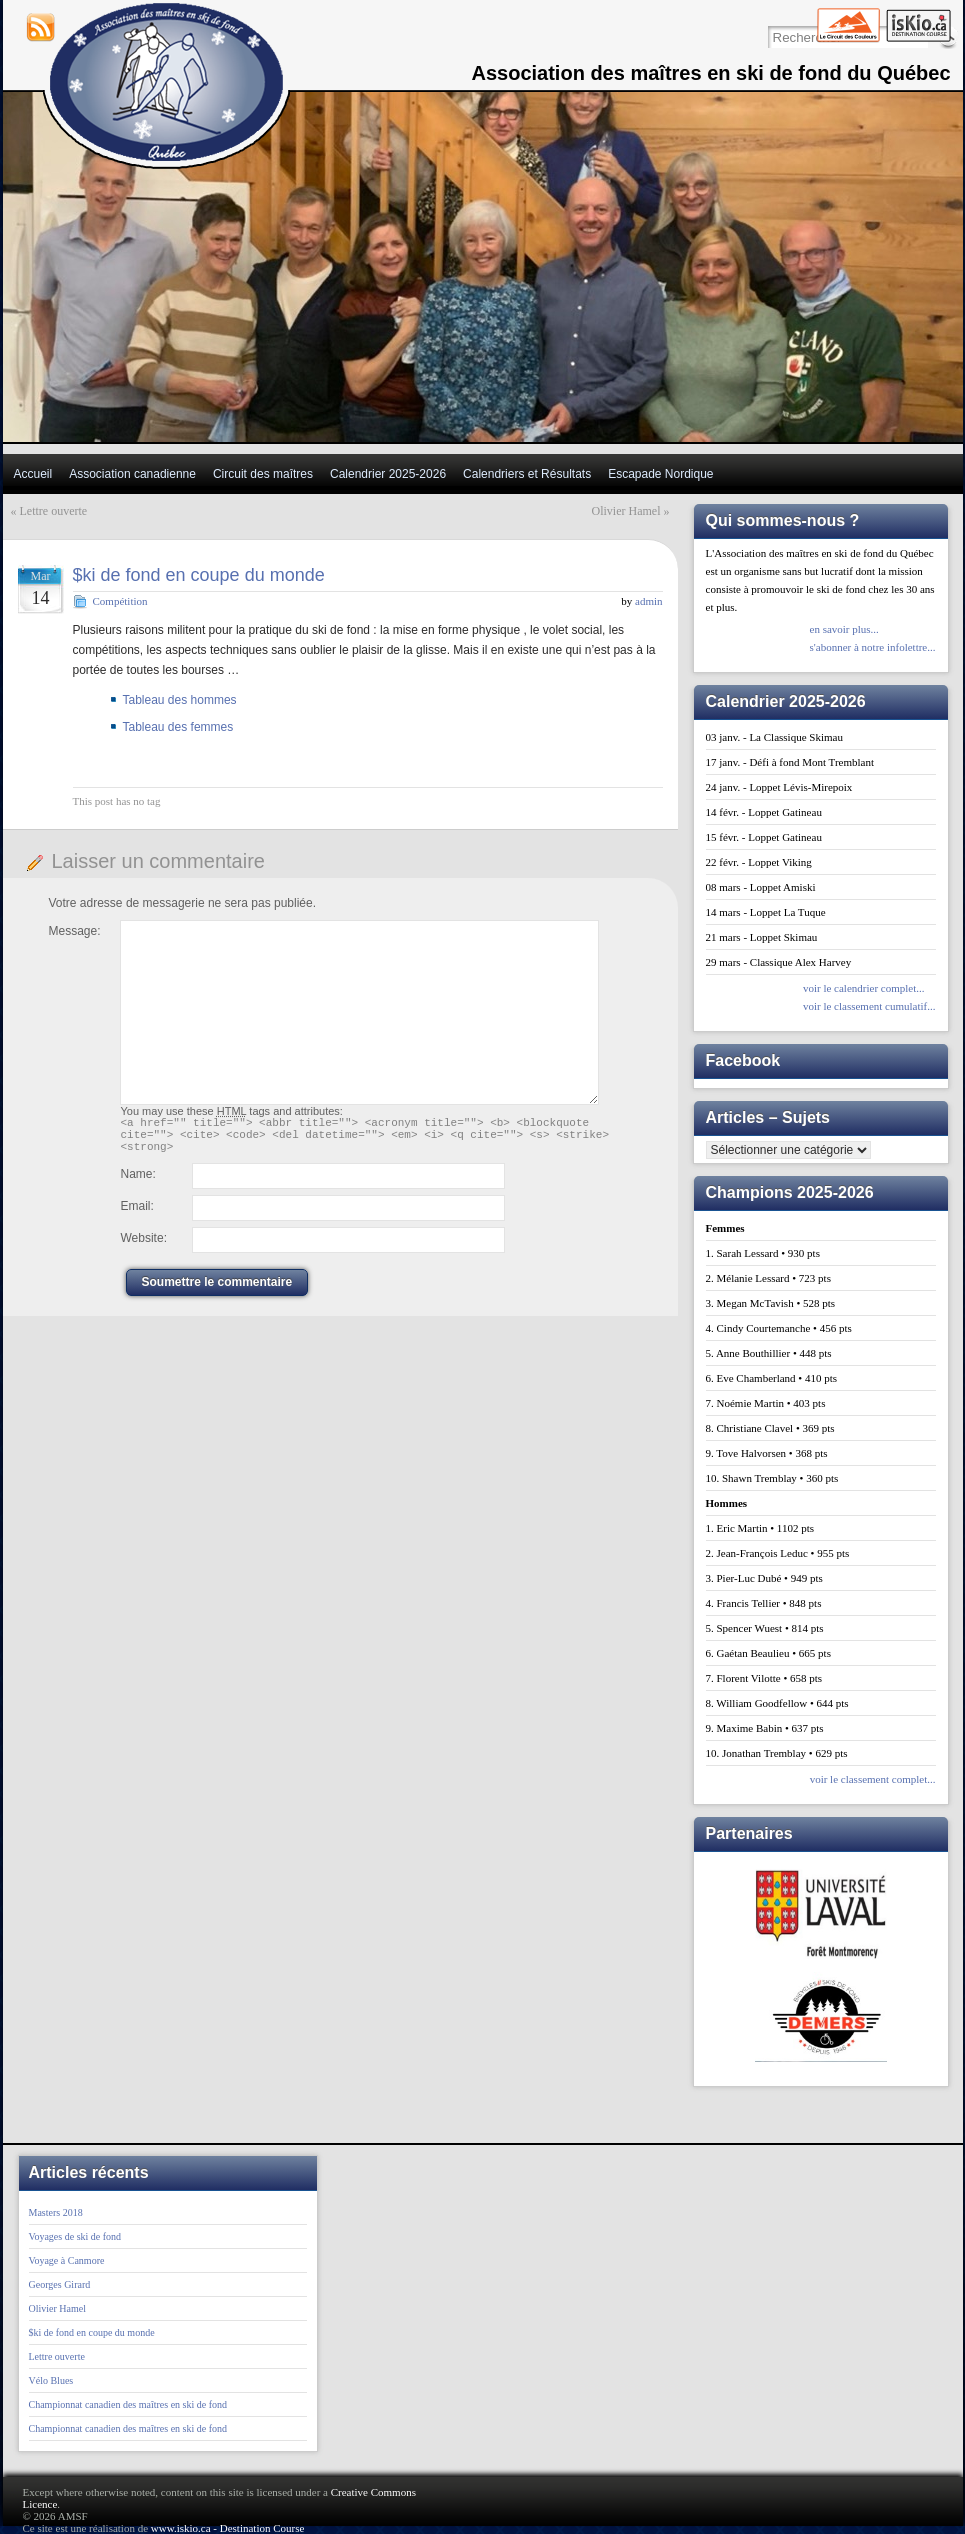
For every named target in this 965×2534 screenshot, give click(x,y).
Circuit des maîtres (263, 474)
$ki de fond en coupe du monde (199, 575)
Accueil (33, 474)
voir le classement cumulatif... (869, 1006)
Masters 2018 (56, 2212)
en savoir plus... (844, 629)
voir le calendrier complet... (864, 988)
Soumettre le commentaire (217, 1291)
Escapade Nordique (660, 474)
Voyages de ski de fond (75, 2236)
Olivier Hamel (626, 511)
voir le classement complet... (873, 1779)
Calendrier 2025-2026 (388, 474)
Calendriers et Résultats (527, 474)
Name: (138, 1183)
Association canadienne (132, 474)
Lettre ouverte (54, 511)
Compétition (120, 601)
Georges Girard (60, 2284)
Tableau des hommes (180, 700)
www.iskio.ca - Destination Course (228, 2528)
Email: (137, 1215)
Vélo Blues (51, 2380)
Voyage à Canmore (67, 2260)
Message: (75, 931)
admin (649, 601)
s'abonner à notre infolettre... (873, 647)
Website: (144, 1247)
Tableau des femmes (178, 727)
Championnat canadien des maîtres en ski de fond (128, 2404)
